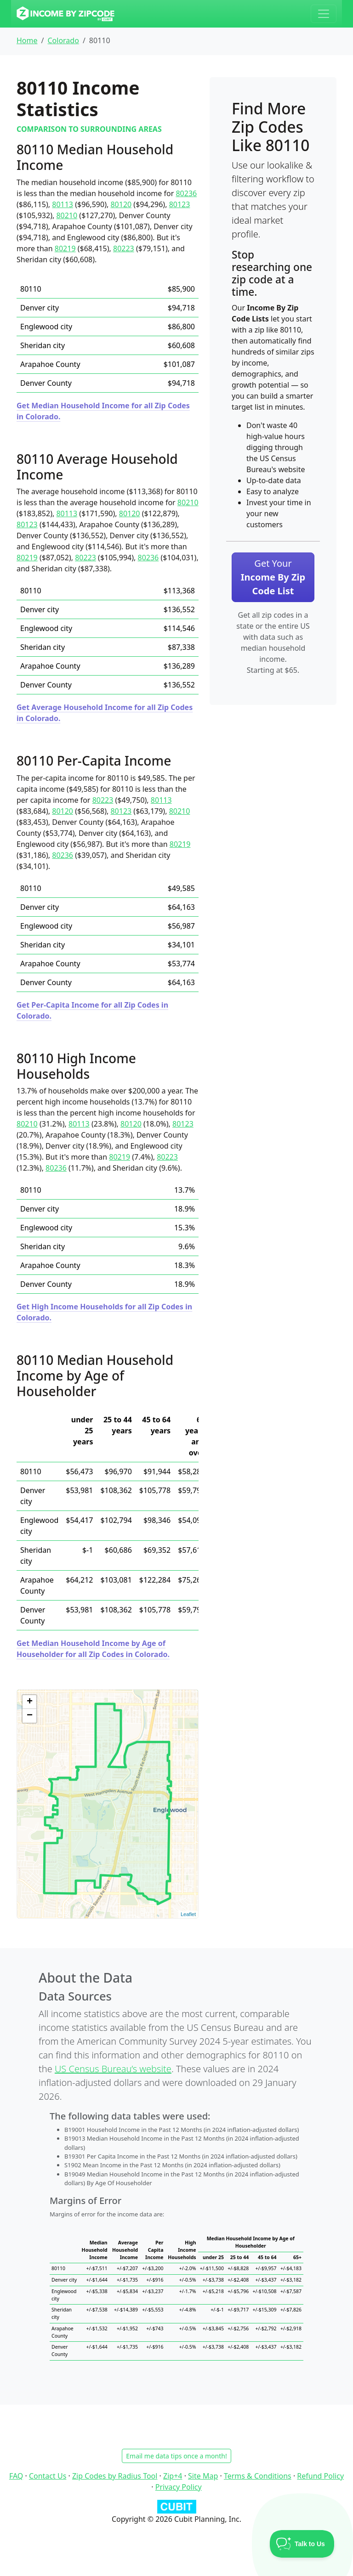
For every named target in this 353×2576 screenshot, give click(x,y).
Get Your (273, 577)
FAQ (16, 2476)
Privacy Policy (178, 2487)
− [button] (30, 1716)
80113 (62, 204)
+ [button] (30, 1702)
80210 (66, 215)
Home (27, 40)
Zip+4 (172, 2476)
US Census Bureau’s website (113, 2069)
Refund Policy (320, 2476)
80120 (120, 204)
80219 (65, 248)
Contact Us (47, 2476)
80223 (123, 248)
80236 (186, 193)
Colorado (63, 40)
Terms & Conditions (257, 2476)
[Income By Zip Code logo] (65, 14)
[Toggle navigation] (323, 14)
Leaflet (188, 1914)
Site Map (203, 2476)
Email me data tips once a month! (176, 2456)
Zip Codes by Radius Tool (114, 2476)
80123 (179, 204)
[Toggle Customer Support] (302, 2544)
